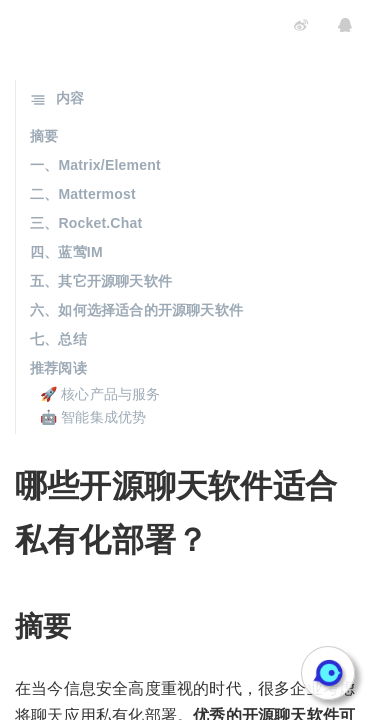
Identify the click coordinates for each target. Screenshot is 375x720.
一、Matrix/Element (95, 165)
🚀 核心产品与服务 (100, 394)
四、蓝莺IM (66, 252)
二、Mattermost (83, 194)
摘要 (44, 136)
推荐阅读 (58, 368)
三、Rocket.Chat (86, 223)
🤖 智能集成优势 (93, 417)
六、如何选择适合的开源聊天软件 (136, 310)
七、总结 (58, 339)
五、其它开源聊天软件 (101, 281)
